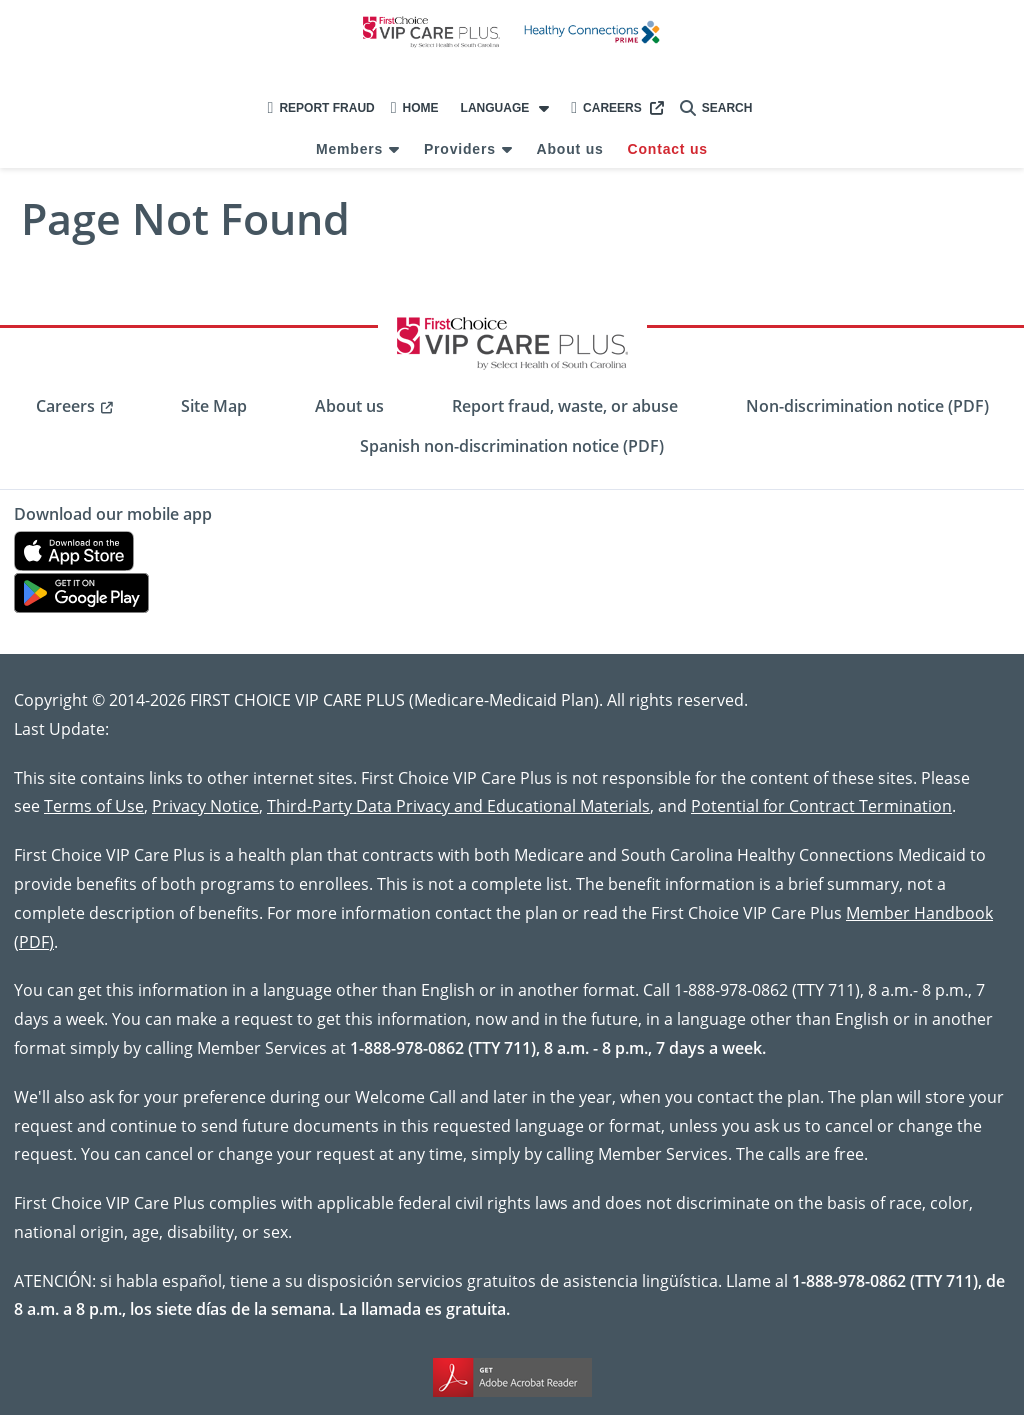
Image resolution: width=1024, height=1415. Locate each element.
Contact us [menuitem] (668, 149)
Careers (606, 108)
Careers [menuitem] (65, 406)
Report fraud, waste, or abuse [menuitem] (565, 406)
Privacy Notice (205, 805)
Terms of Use (94, 805)
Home (415, 108)
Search (716, 108)
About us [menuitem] (570, 149)
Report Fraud (321, 108)
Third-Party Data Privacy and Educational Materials (458, 805)
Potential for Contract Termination (821, 805)
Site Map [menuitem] (214, 406)
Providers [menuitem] (460, 149)
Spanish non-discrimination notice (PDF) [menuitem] (512, 446)
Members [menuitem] (349, 149)
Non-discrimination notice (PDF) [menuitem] (867, 406)
